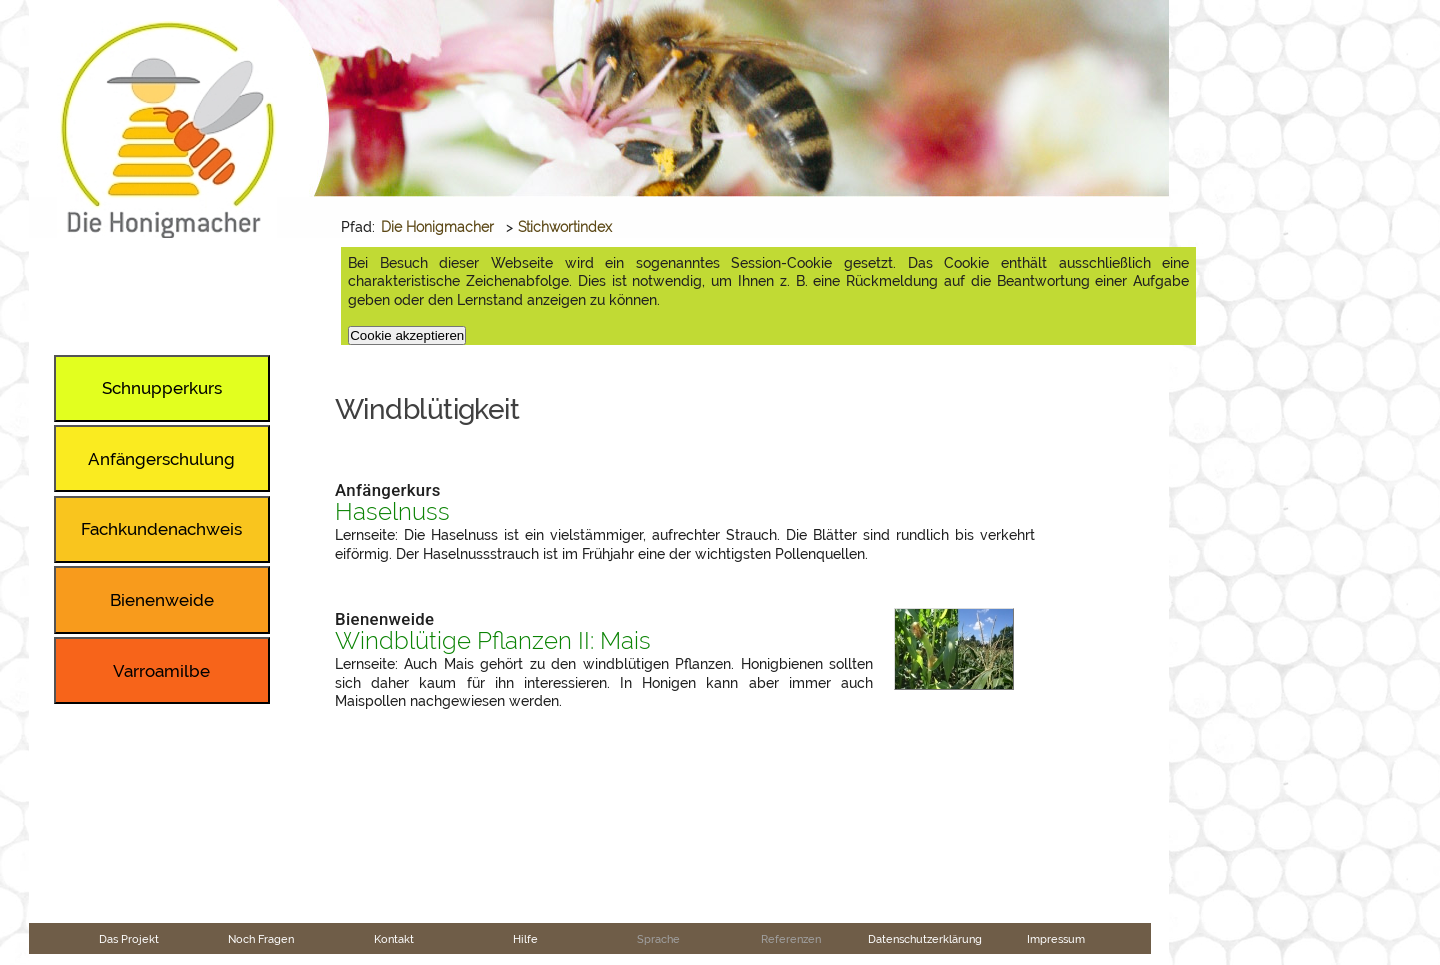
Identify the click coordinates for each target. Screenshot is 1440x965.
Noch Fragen (261, 939)
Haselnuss (392, 512)
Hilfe (525, 939)
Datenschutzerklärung (925, 939)
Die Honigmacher (437, 227)
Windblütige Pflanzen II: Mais (493, 641)
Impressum (1056, 939)
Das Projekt (129, 939)
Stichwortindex (565, 227)
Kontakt (394, 939)
